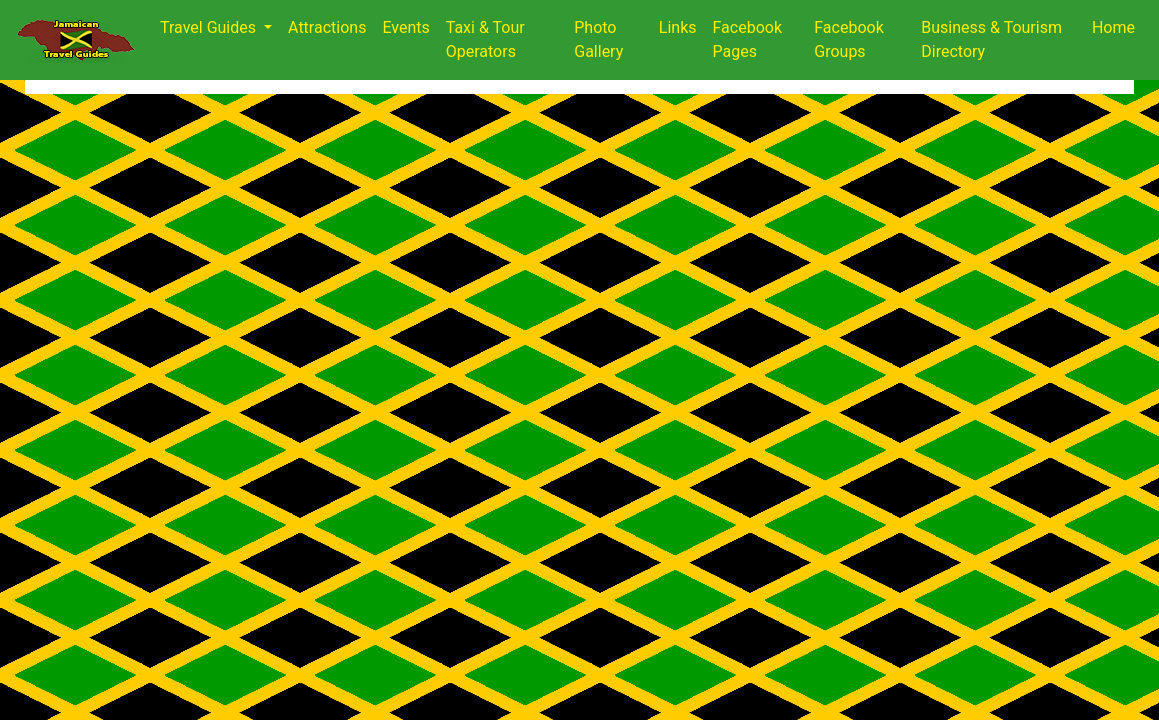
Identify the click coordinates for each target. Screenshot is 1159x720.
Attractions (327, 27)
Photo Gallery (598, 39)
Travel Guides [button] (210, 27)
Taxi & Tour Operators (485, 39)
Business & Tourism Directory (991, 39)
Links (678, 27)
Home (1113, 27)
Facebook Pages (747, 39)
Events (405, 27)
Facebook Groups (848, 39)
